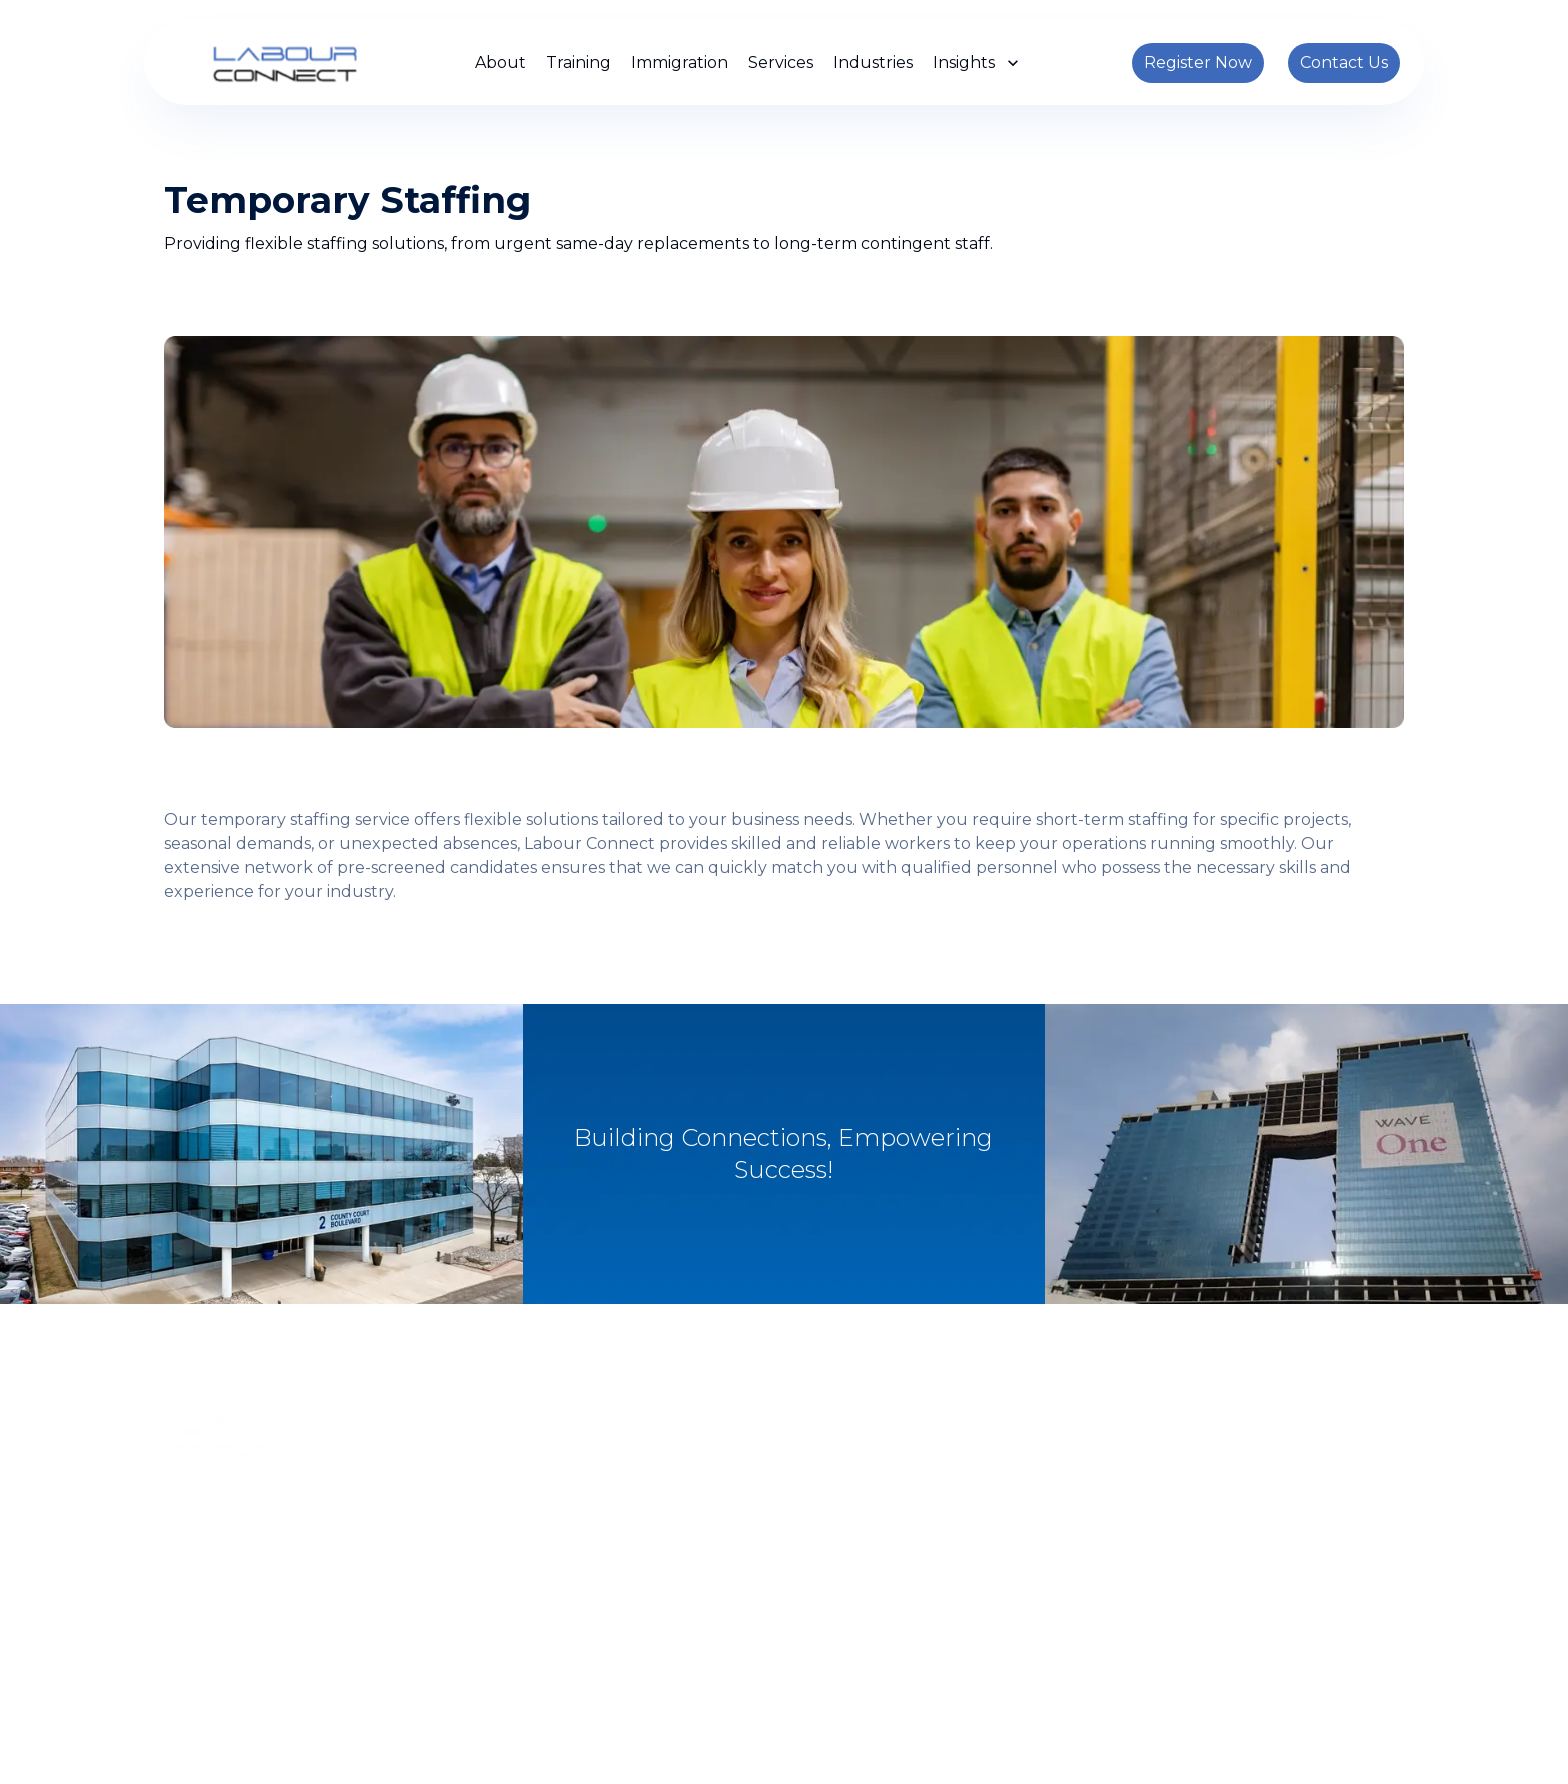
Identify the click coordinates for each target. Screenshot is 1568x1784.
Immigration (679, 62)
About (500, 62)
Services (780, 62)
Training (578, 62)
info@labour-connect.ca (904, 1622)
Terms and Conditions (962, 1752)
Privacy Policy (825, 1752)
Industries (873, 62)
